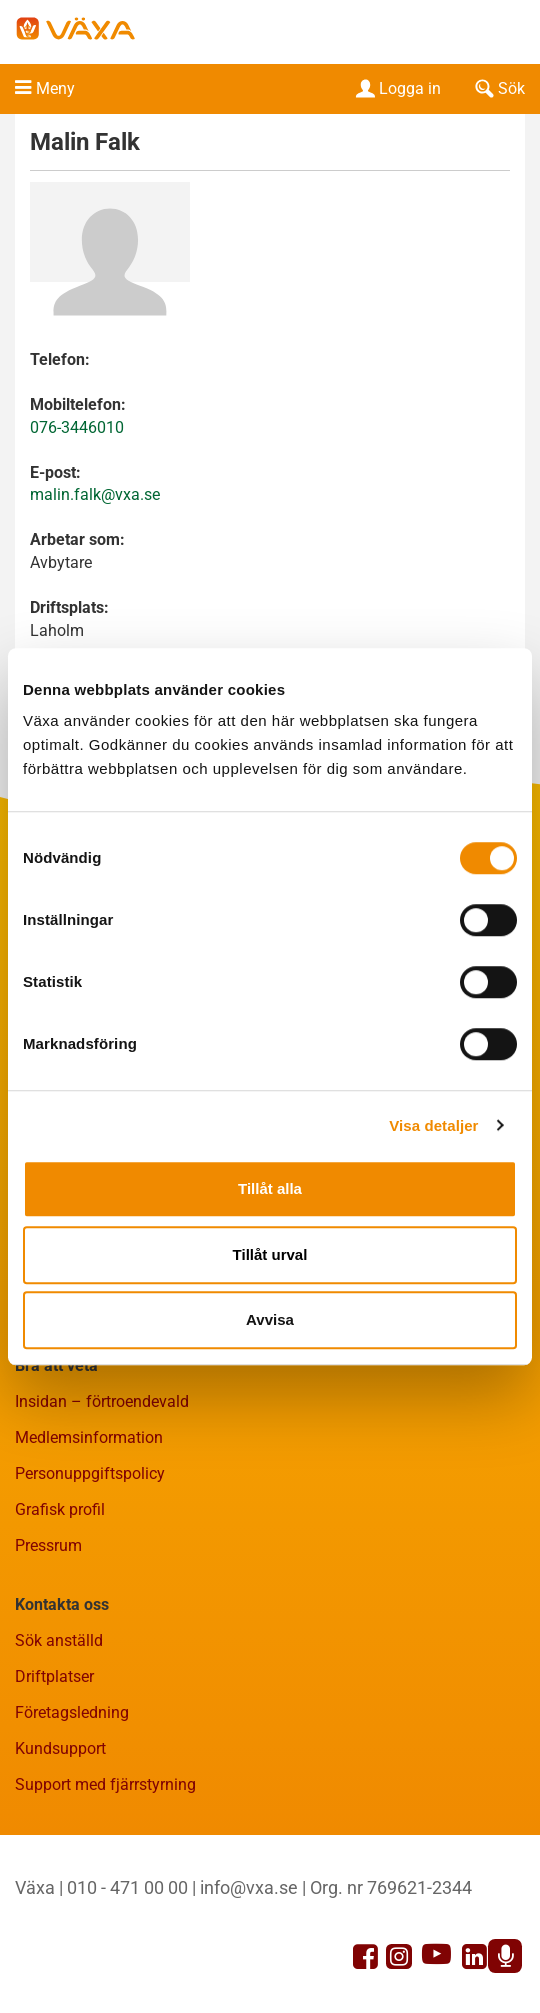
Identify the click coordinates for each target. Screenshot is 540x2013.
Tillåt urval (270, 1254)
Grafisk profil (60, 1509)
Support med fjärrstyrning (105, 1784)
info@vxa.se (249, 1887)
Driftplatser (54, 1676)
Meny (55, 88)
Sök (498, 88)
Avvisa (270, 1319)
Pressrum (48, 1545)
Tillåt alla (270, 1188)
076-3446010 (77, 427)
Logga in (396, 88)
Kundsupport (60, 1748)
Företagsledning (72, 1712)
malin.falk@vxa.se (95, 494)
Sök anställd (59, 1640)
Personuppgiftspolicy (90, 1473)
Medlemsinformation (89, 1437)
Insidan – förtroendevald (102, 1401)
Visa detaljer (433, 1125)
